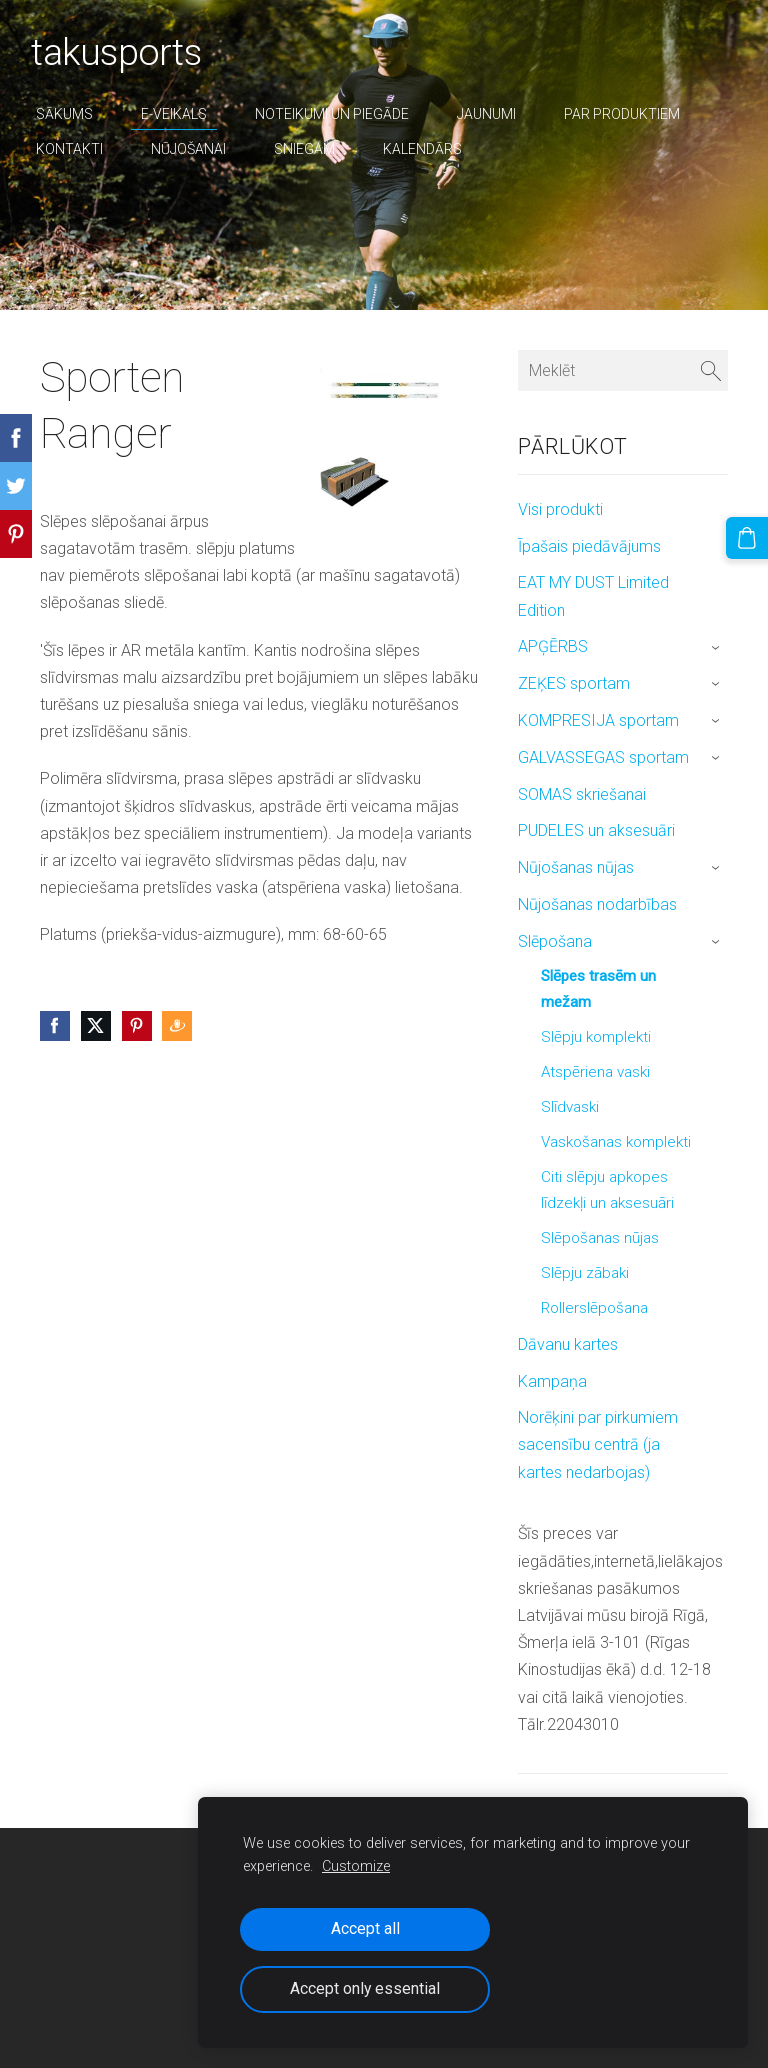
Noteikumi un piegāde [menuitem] (341, 114)
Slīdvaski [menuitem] (570, 1107)
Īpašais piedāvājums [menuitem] (589, 546)
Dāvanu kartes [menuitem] (568, 1344)
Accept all (365, 1928)
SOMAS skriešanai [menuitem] (582, 794)
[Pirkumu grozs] (751, 534)
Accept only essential (365, 1988)
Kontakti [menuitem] (78, 149)
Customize (356, 1866)
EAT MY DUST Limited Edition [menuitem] (593, 596)
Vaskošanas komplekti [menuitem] (616, 1142)
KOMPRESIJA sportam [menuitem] (598, 720)
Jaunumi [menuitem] (495, 114)
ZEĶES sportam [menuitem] (574, 683)
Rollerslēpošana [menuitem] (594, 1308)
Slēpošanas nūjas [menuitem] (600, 1238)
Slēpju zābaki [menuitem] (585, 1273)
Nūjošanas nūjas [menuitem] (576, 867)
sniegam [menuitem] (313, 149)
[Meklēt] (623, 370)
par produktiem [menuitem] (631, 114)
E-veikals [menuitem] (183, 114)
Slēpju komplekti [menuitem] (596, 1037)
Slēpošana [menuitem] (555, 941)
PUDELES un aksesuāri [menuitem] (596, 830)
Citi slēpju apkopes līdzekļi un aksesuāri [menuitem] (607, 1190)
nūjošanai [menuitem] (197, 149)
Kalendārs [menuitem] (431, 149)
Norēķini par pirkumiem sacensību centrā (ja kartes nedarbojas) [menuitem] (598, 1444)
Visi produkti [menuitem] (560, 509)
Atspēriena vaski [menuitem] (595, 1072)
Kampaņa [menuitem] (552, 1381)
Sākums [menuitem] (73, 114)
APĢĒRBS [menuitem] (553, 646)
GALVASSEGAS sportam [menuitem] (603, 757)
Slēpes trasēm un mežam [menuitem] (598, 989)
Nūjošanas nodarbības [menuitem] (597, 904)
